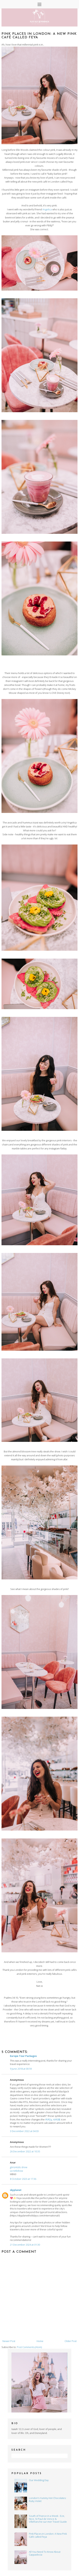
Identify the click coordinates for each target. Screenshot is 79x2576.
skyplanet (15, 2190)
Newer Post (8, 2341)
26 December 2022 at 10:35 (25, 2151)
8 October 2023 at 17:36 (23, 2179)
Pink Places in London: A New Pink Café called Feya (48, 2535)
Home (40, 2341)
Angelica (47, 209)
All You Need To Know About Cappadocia (44, 2553)
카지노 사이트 (52, 2119)
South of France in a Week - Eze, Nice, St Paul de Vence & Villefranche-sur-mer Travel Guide (48, 2518)
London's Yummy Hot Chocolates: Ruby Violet (47, 2499)
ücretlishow (16, 2170)
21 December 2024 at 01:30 (25, 2244)
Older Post (71, 2341)
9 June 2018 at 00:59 (21, 2068)
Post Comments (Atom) (29, 2347)
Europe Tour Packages (23, 2056)
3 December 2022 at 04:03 (24, 2131)
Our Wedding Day (39, 2480)
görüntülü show (18, 2167)
